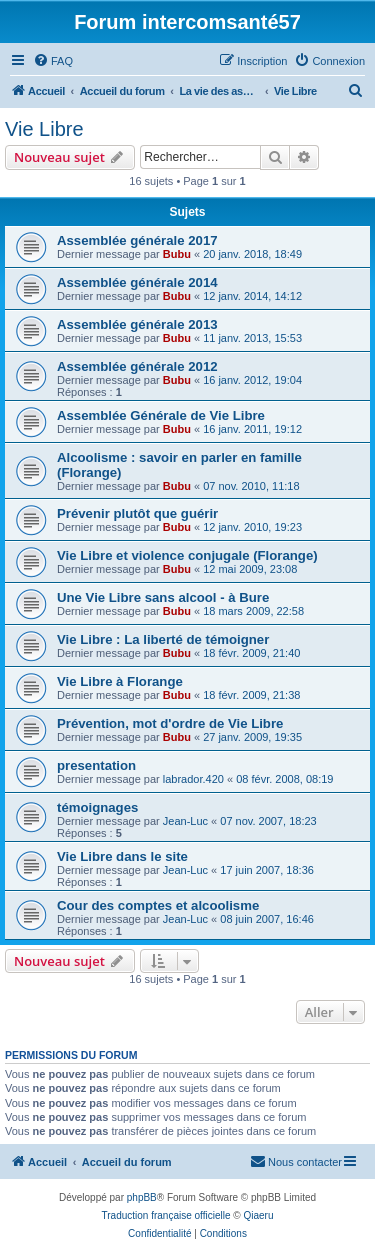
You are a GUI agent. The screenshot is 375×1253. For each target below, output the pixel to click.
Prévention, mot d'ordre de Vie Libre (170, 723)
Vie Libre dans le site (122, 856)
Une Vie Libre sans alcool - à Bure (163, 597)
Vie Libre (44, 129)
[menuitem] (53, 61)
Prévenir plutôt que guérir (137, 513)
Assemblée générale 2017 (137, 240)
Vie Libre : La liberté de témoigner (163, 639)
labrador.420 (193, 779)
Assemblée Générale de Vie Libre (161, 415)
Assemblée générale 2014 (137, 282)
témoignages (97, 807)
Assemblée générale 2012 (137, 366)
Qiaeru (258, 1215)
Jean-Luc (185, 821)
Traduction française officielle (166, 1215)
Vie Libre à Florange (120, 681)
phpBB (142, 1197)
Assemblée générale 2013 (137, 324)
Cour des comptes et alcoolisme (158, 905)
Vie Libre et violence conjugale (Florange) (187, 555)
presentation (96, 765)
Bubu (177, 254)
